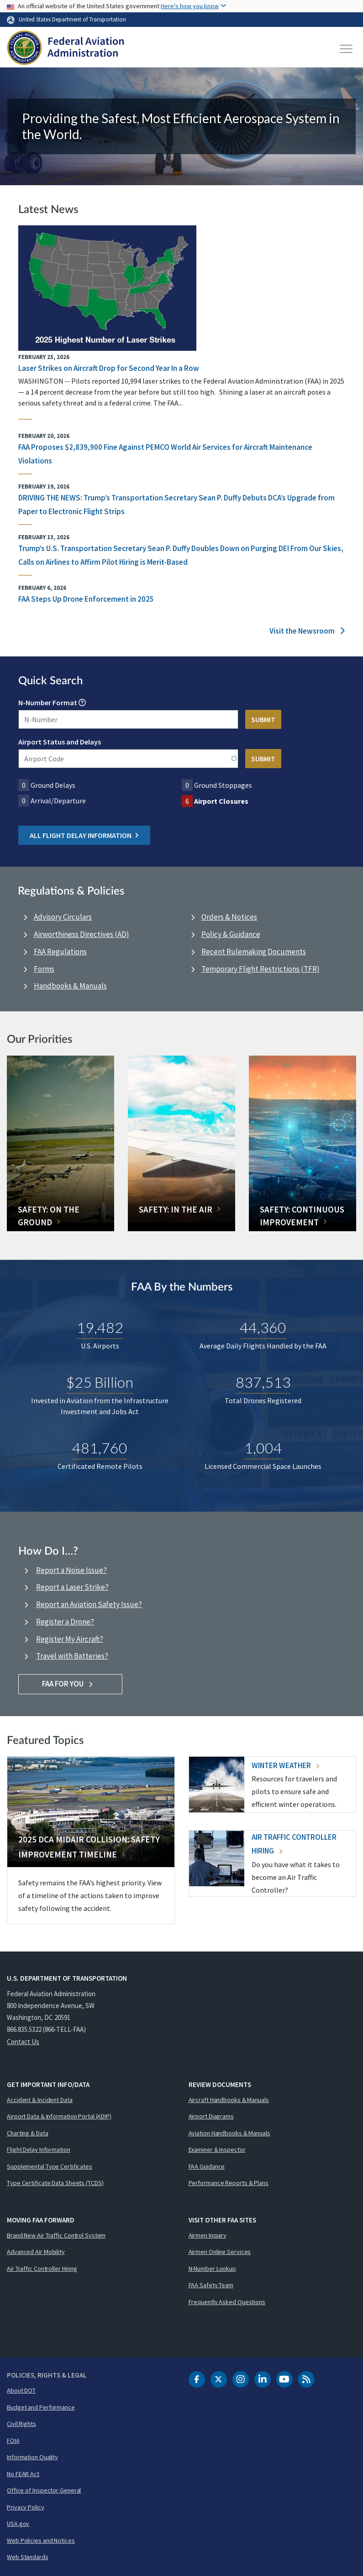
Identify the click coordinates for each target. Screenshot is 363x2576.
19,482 (100, 1327)
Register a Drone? (65, 1622)
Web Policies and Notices (41, 2540)
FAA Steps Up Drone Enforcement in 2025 (86, 599)
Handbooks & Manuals (70, 986)
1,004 (263, 1448)
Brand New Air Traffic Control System (56, 2235)
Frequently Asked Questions (227, 2302)
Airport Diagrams (211, 2116)
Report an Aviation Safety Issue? (89, 1604)
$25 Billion (99, 1382)
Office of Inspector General (44, 2490)
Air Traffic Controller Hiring (42, 2268)
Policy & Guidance (230, 934)
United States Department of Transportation (72, 19)
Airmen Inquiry (208, 2235)
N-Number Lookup (213, 2268)
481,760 (99, 1448)
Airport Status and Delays (59, 741)
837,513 (263, 1382)
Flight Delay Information (38, 2149)
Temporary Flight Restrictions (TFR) (260, 969)
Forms (44, 969)
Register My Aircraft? (69, 1639)
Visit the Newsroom (307, 631)
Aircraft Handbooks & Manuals (229, 2100)
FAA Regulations (60, 952)
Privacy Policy (25, 2507)
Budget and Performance (41, 2407)
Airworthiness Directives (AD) (81, 934)
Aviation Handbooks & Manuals (229, 2133)
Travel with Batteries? (72, 1656)
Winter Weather (285, 1765)
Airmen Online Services (220, 2252)
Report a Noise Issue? (71, 1570)
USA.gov (18, 2523)
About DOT (21, 2390)
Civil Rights (21, 2424)
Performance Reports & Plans (228, 2183)
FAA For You (70, 1684)
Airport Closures (221, 801)
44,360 (263, 1327)
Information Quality (32, 2457)
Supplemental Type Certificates (49, 2166)
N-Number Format (47, 702)
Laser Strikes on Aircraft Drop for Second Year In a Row (108, 368)
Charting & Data (27, 2133)
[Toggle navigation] (346, 48)
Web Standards (27, 2557)
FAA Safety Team (211, 2285)
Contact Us (23, 2041)
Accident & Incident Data (40, 2100)
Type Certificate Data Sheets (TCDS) (55, 2183)
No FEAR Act (23, 2474)
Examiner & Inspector (217, 2149)
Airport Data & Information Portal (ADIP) (59, 2116)
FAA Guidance (207, 2166)
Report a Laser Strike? (72, 1587)
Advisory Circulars (63, 917)
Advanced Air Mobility (36, 2252)
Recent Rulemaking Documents (253, 952)
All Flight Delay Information (84, 835)
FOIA (13, 2440)
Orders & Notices (229, 917)
